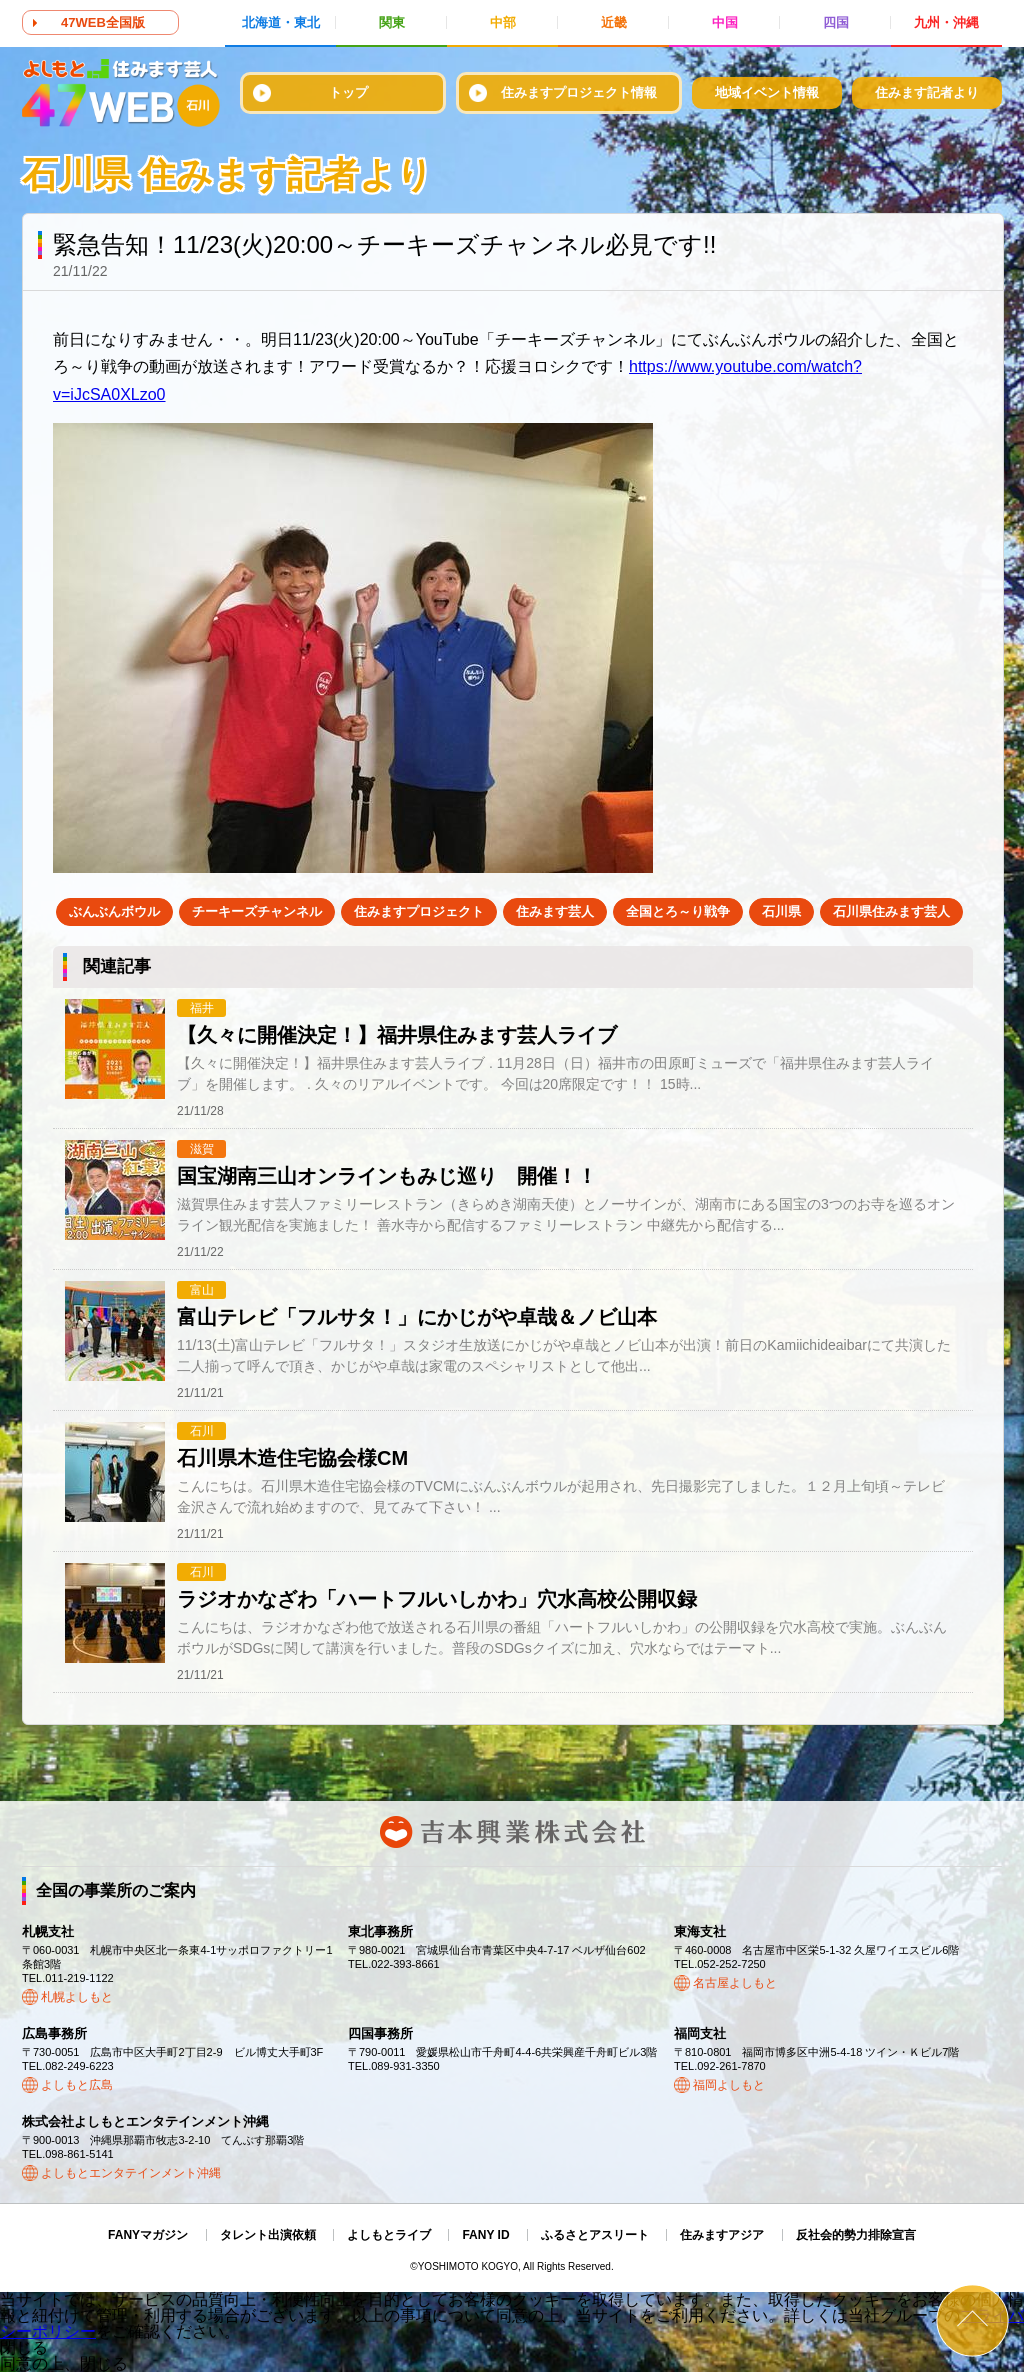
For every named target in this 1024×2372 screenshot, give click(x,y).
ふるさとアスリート (595, 2235)
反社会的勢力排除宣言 (856, 2235)
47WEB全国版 (103, 22)
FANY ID (485, 2235)
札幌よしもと (77, 1997)
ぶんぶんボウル (114, 911)
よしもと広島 (77, 2085)
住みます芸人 (555, 911)
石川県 (781, 911)
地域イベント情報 (767, 92)
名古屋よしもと (735, 1983)
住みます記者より (927, 92)
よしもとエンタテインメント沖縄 (131, 2173)
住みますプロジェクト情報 (579, 92)
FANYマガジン (148, 2235)
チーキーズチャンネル (257, 911)
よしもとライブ (389, 2235)
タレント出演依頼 (268, 2235)
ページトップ (972, 2320)
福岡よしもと (729, 2085)
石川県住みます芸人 (891, 911)
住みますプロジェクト (419, 911)
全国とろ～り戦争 (678, 911)
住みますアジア (722, 2235)
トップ (348, 92)
